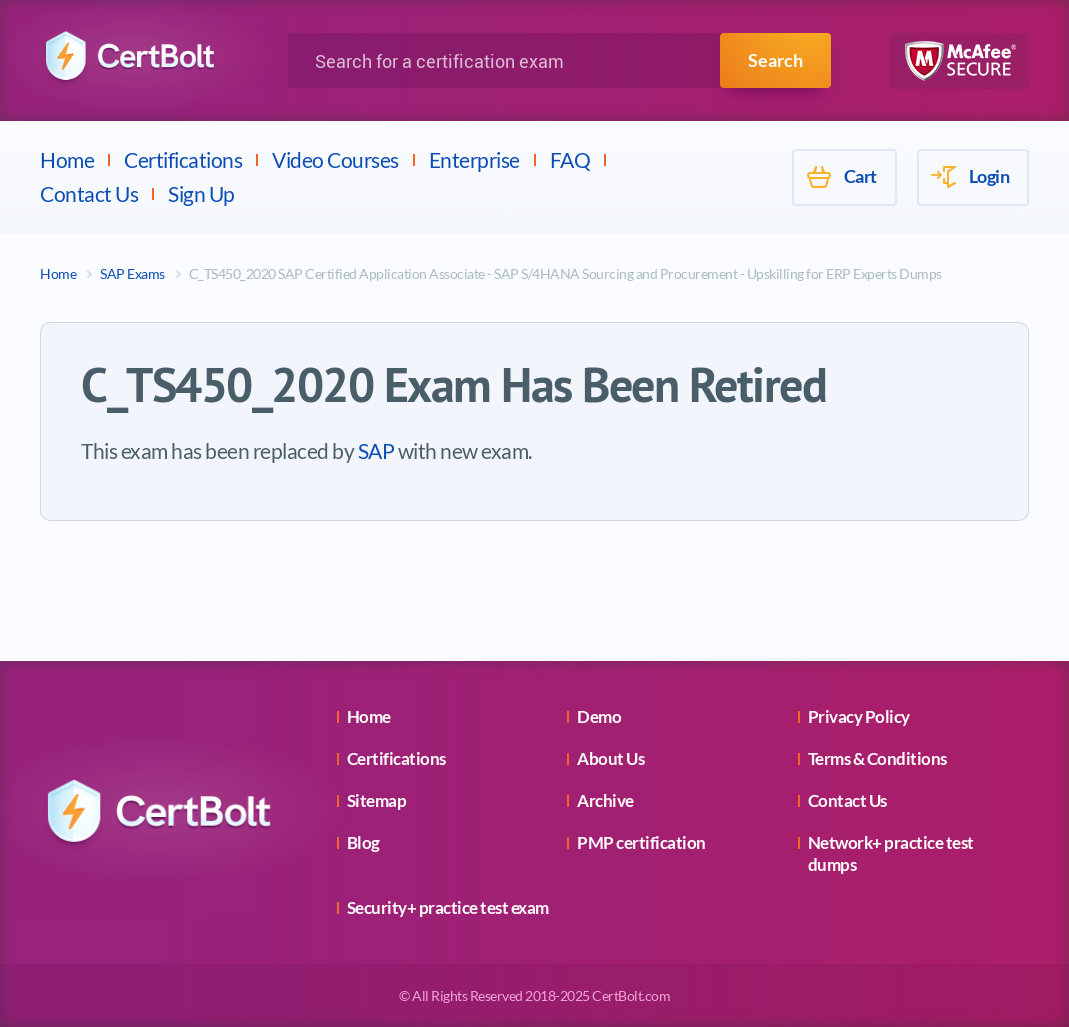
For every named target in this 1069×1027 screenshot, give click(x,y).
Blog (363, 842)
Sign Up (201, 193)
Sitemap (377, 800)
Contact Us (89, 193)
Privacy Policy (859, 716)
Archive (605, 800)
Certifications (183, 159)
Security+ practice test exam (448, 907)
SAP (376, 450)
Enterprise (474, 159)
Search (775, 60)
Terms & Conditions (877, 758)
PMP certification (641, 842)
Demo (599, 716)
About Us (610, 758)
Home (67, 159)
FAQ (570, 159)
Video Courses (335, 159)
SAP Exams (132, 273)
